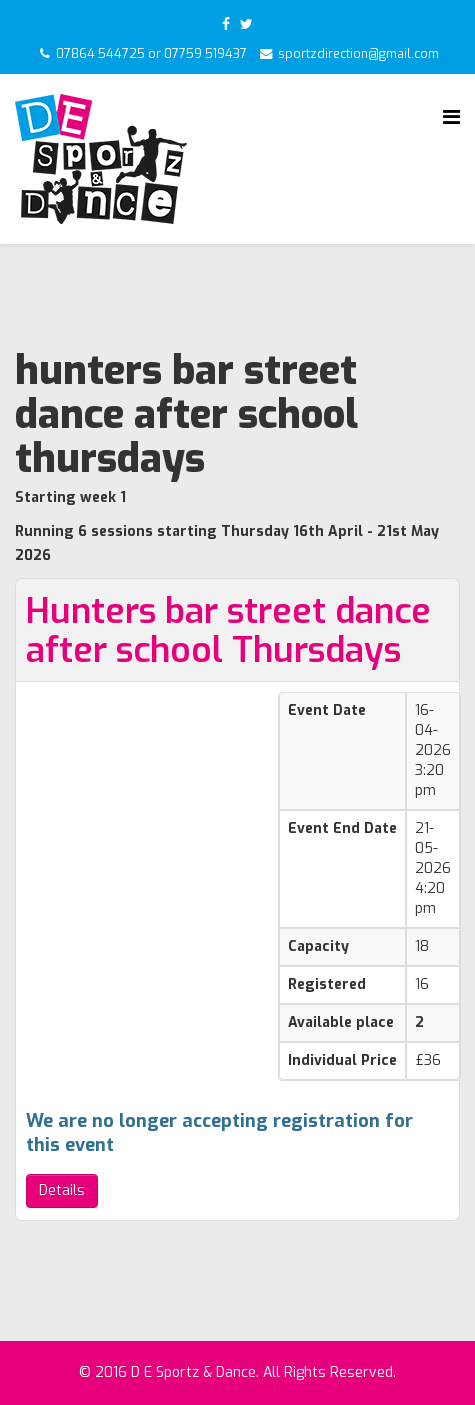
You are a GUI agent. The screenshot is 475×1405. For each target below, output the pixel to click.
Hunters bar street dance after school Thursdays (228, 630)
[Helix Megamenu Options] (451, 117)
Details (62, 1190)
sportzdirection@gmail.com (358, 54)
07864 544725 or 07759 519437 (151, 54)
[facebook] (226, 24)
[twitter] (246, 24)
